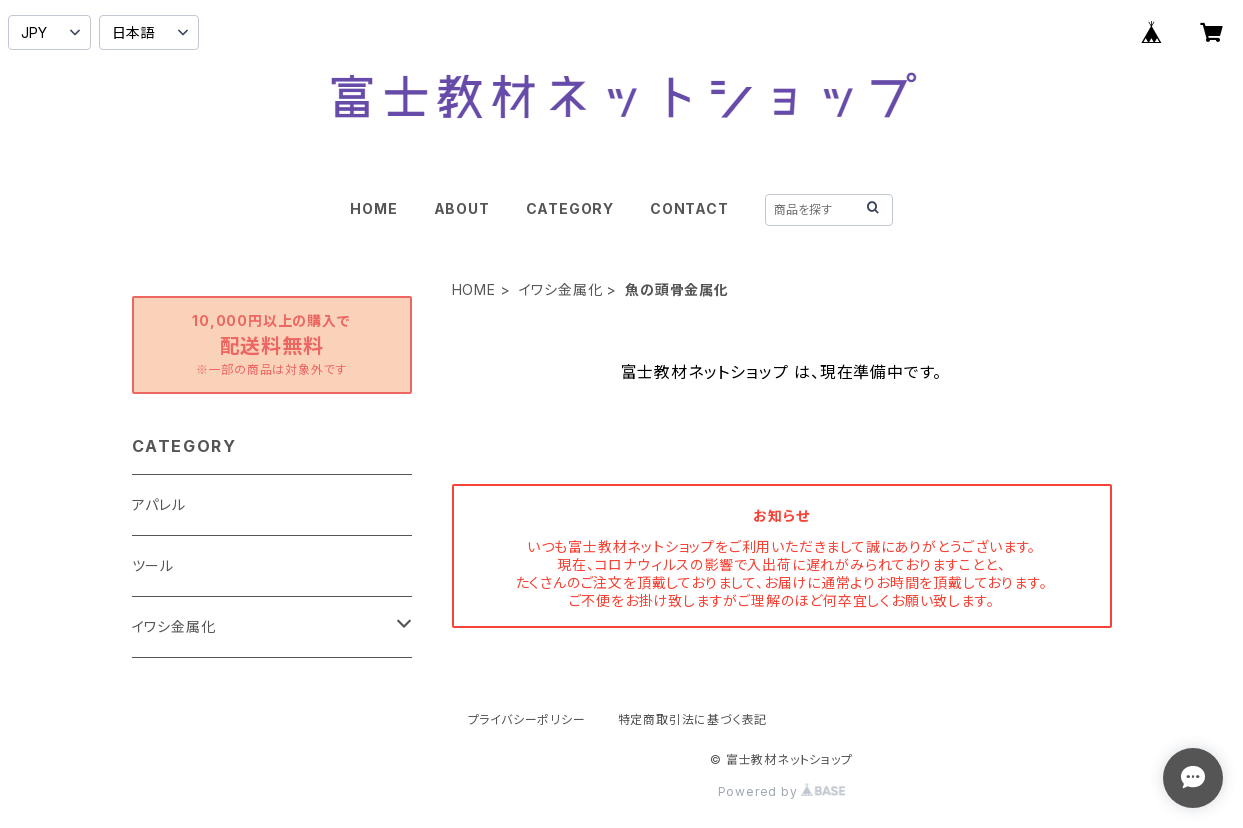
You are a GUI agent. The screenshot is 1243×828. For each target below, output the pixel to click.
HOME (373, 208)
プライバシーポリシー (527, 719)
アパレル (159, 504)
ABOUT (462, 208)
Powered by (782, 791)
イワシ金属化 (561, 289)
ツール (153, 565)
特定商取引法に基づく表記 (693, 719)
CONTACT (689, 208)
